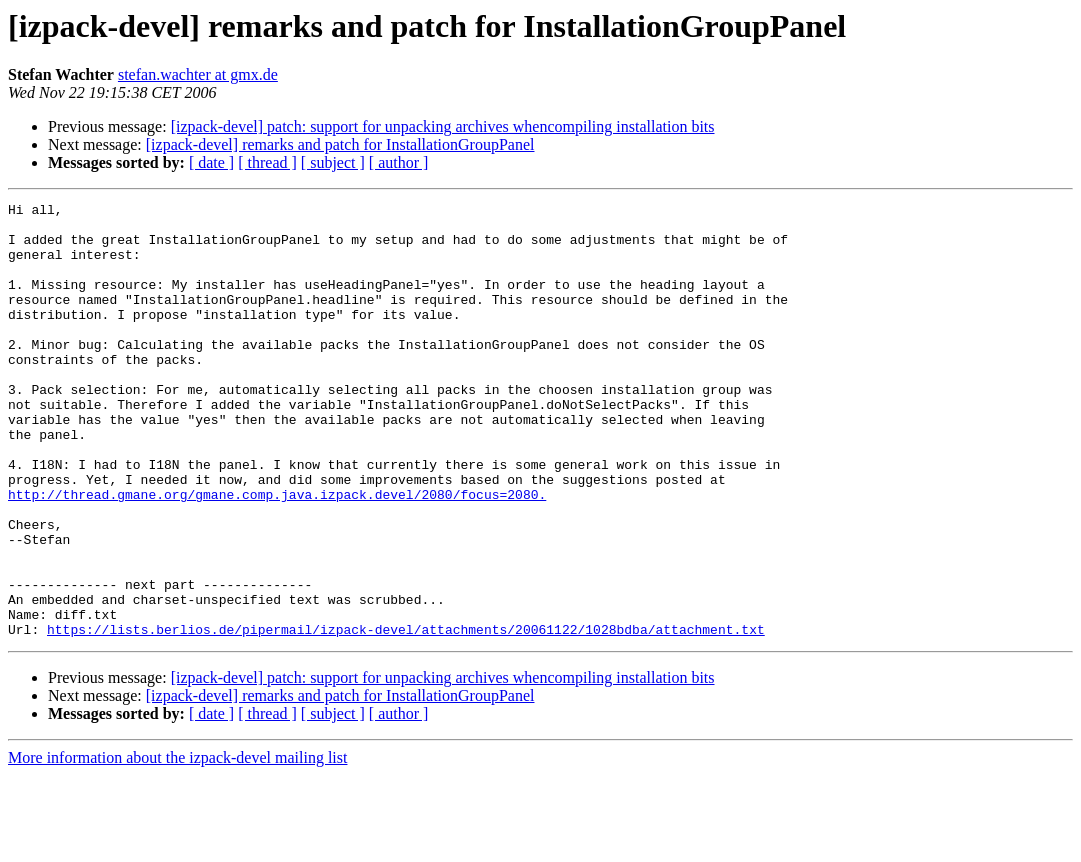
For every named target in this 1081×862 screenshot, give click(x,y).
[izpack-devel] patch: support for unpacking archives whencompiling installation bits (443, 126)
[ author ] (399, 162)
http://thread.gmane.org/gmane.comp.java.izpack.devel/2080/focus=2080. (277, 554)
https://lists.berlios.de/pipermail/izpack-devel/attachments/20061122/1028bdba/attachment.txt (406, 716)
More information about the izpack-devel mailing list (177, 844)
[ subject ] (333, 162)
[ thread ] (267, 162)
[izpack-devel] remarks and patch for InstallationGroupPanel (340, 144)
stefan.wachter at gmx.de (198, 74)
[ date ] (211, 162)
